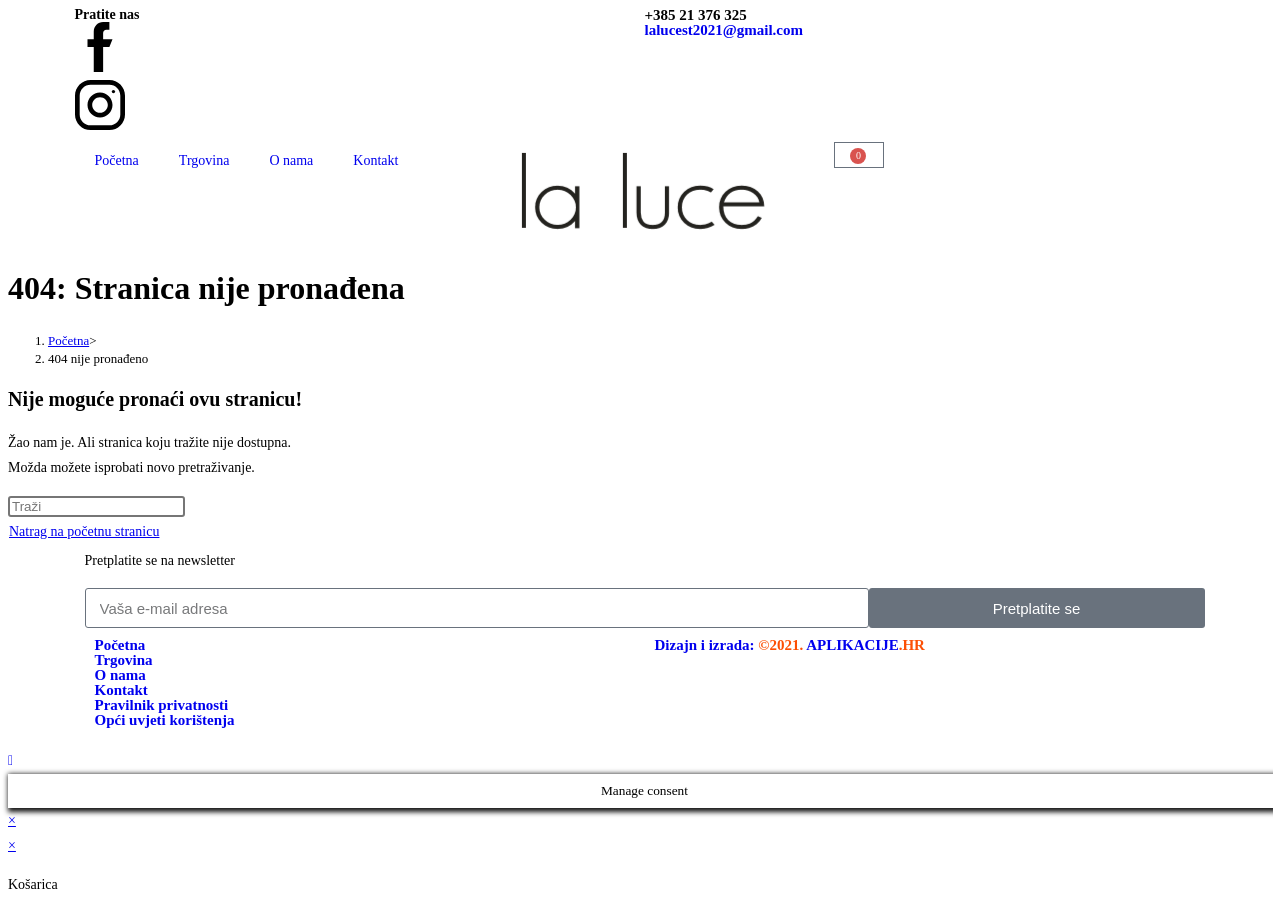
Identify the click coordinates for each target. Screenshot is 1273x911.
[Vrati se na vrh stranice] (10, 760)
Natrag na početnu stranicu (84, 531)
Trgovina (204, 160)
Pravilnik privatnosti (162, 705)
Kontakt (375, 160)
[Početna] (68, 340)
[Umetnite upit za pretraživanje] (96, 506)
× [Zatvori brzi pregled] (12, 820)
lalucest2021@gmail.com (724, 30)
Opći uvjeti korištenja (165, 720)
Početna (117, 160)
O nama (291, 160)
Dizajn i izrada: (790, 645)
